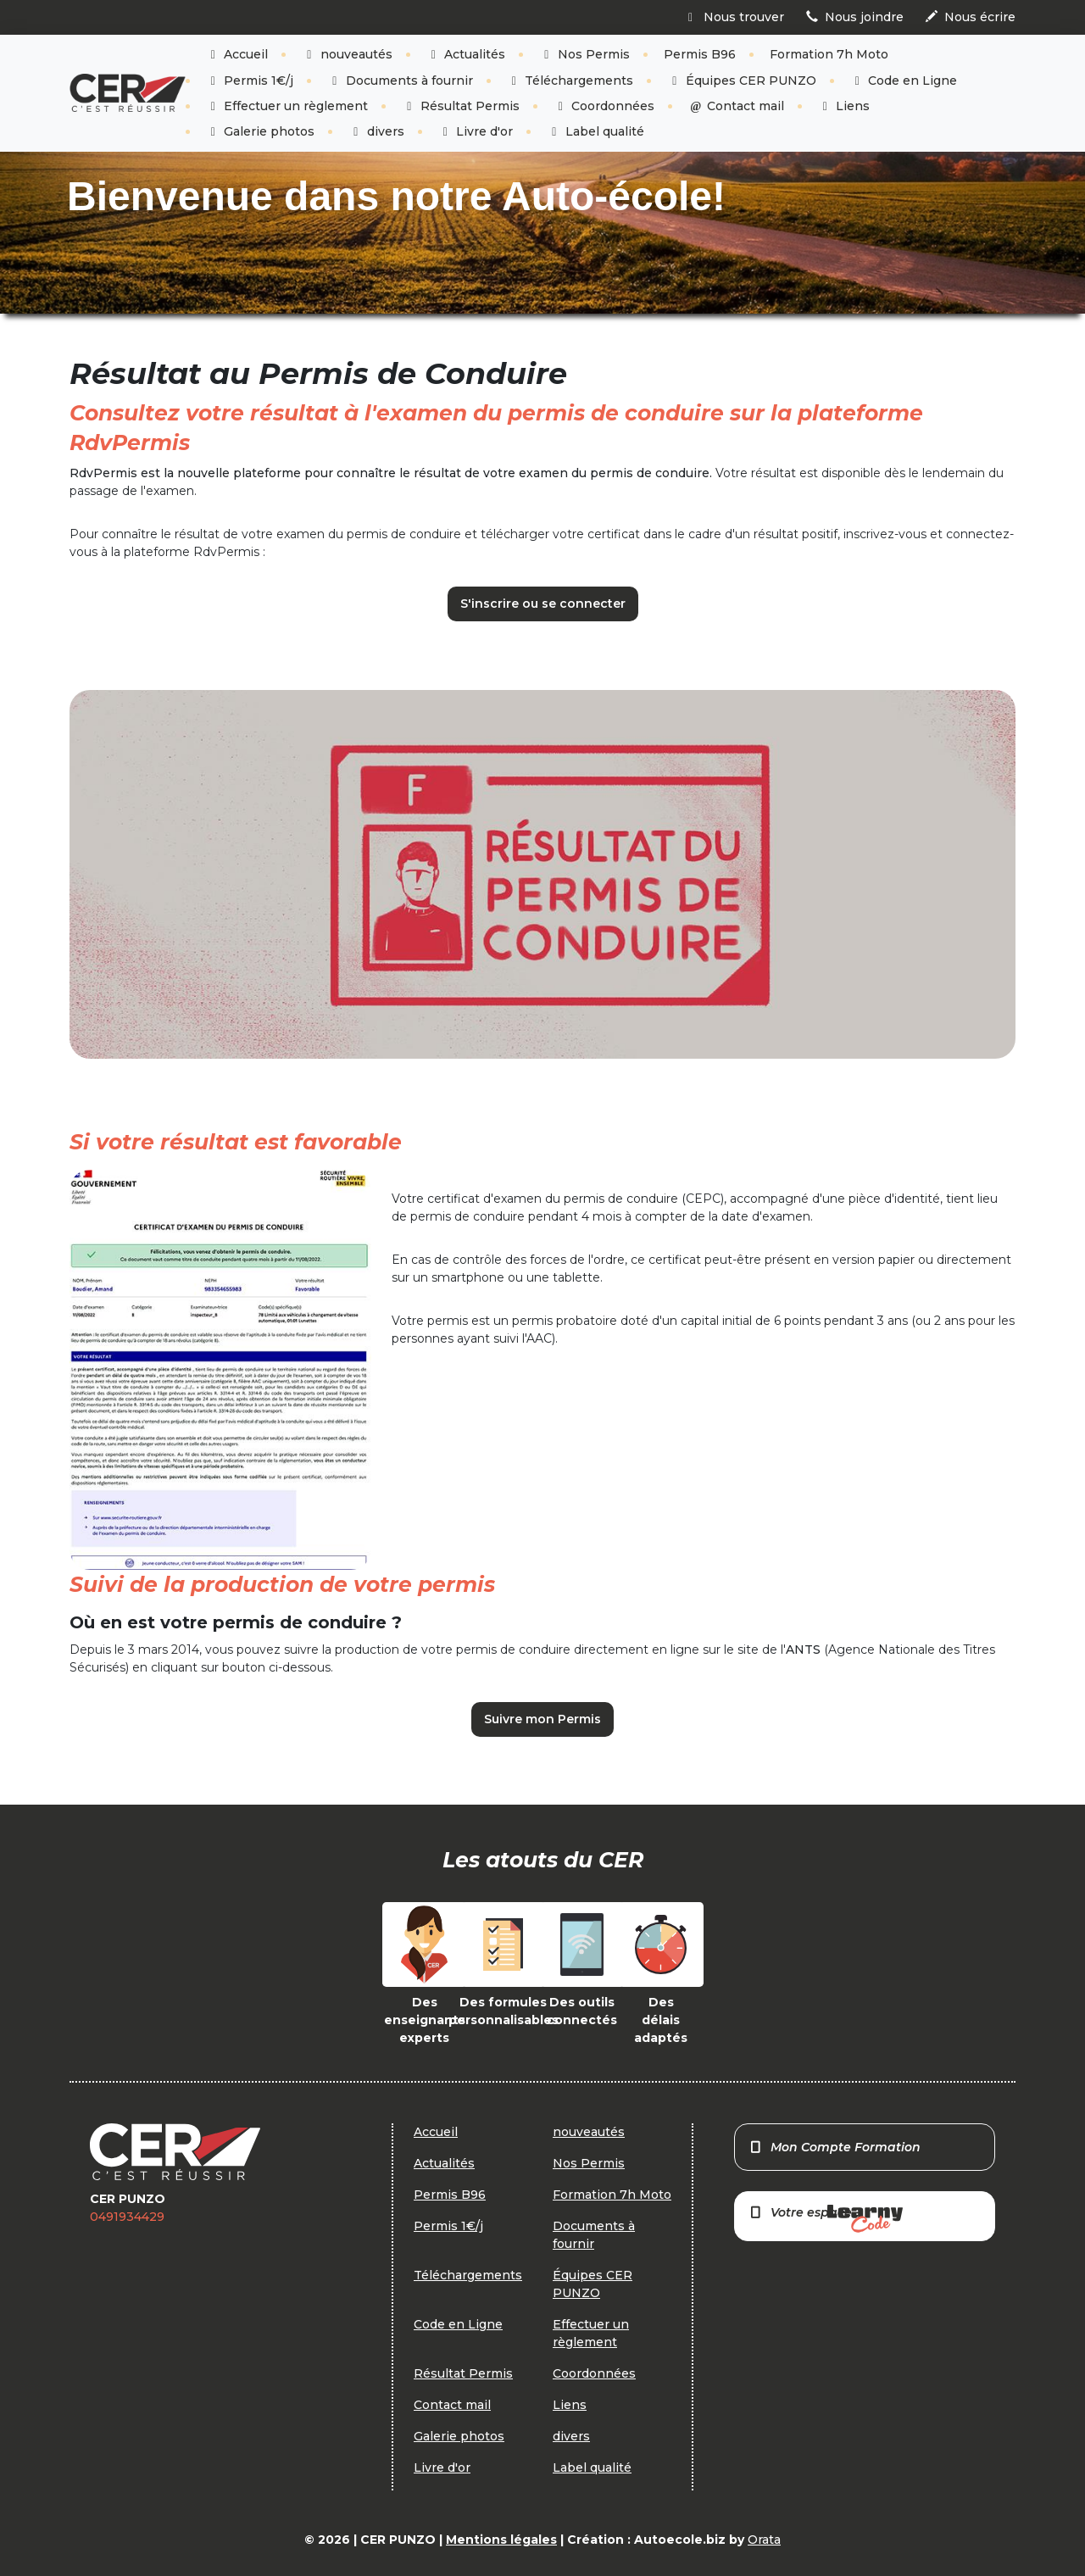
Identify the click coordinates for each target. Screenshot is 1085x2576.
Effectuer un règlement (287, 106)
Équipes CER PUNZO (741, 80)
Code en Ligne (904, 80)
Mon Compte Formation (834, 2147)
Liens (844, 106)
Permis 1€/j (250, 80)
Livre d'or (476, 131)
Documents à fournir (400, 80)
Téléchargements (570, 80)
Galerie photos (260, 131)
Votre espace (825, 2219)
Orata (764, 2539)
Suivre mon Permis (542, 1719)
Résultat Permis (461, 106)
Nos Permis (584, 54)
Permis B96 (700, 54)
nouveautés (347, 54)
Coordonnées (604, 106)
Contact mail (736, 106)
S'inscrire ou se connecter (543, 603)
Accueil (237, 54)
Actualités (466, 54)
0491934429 (127, 2216)
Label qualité (595, 131)
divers (376, 131)
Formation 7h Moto (829, 54)
